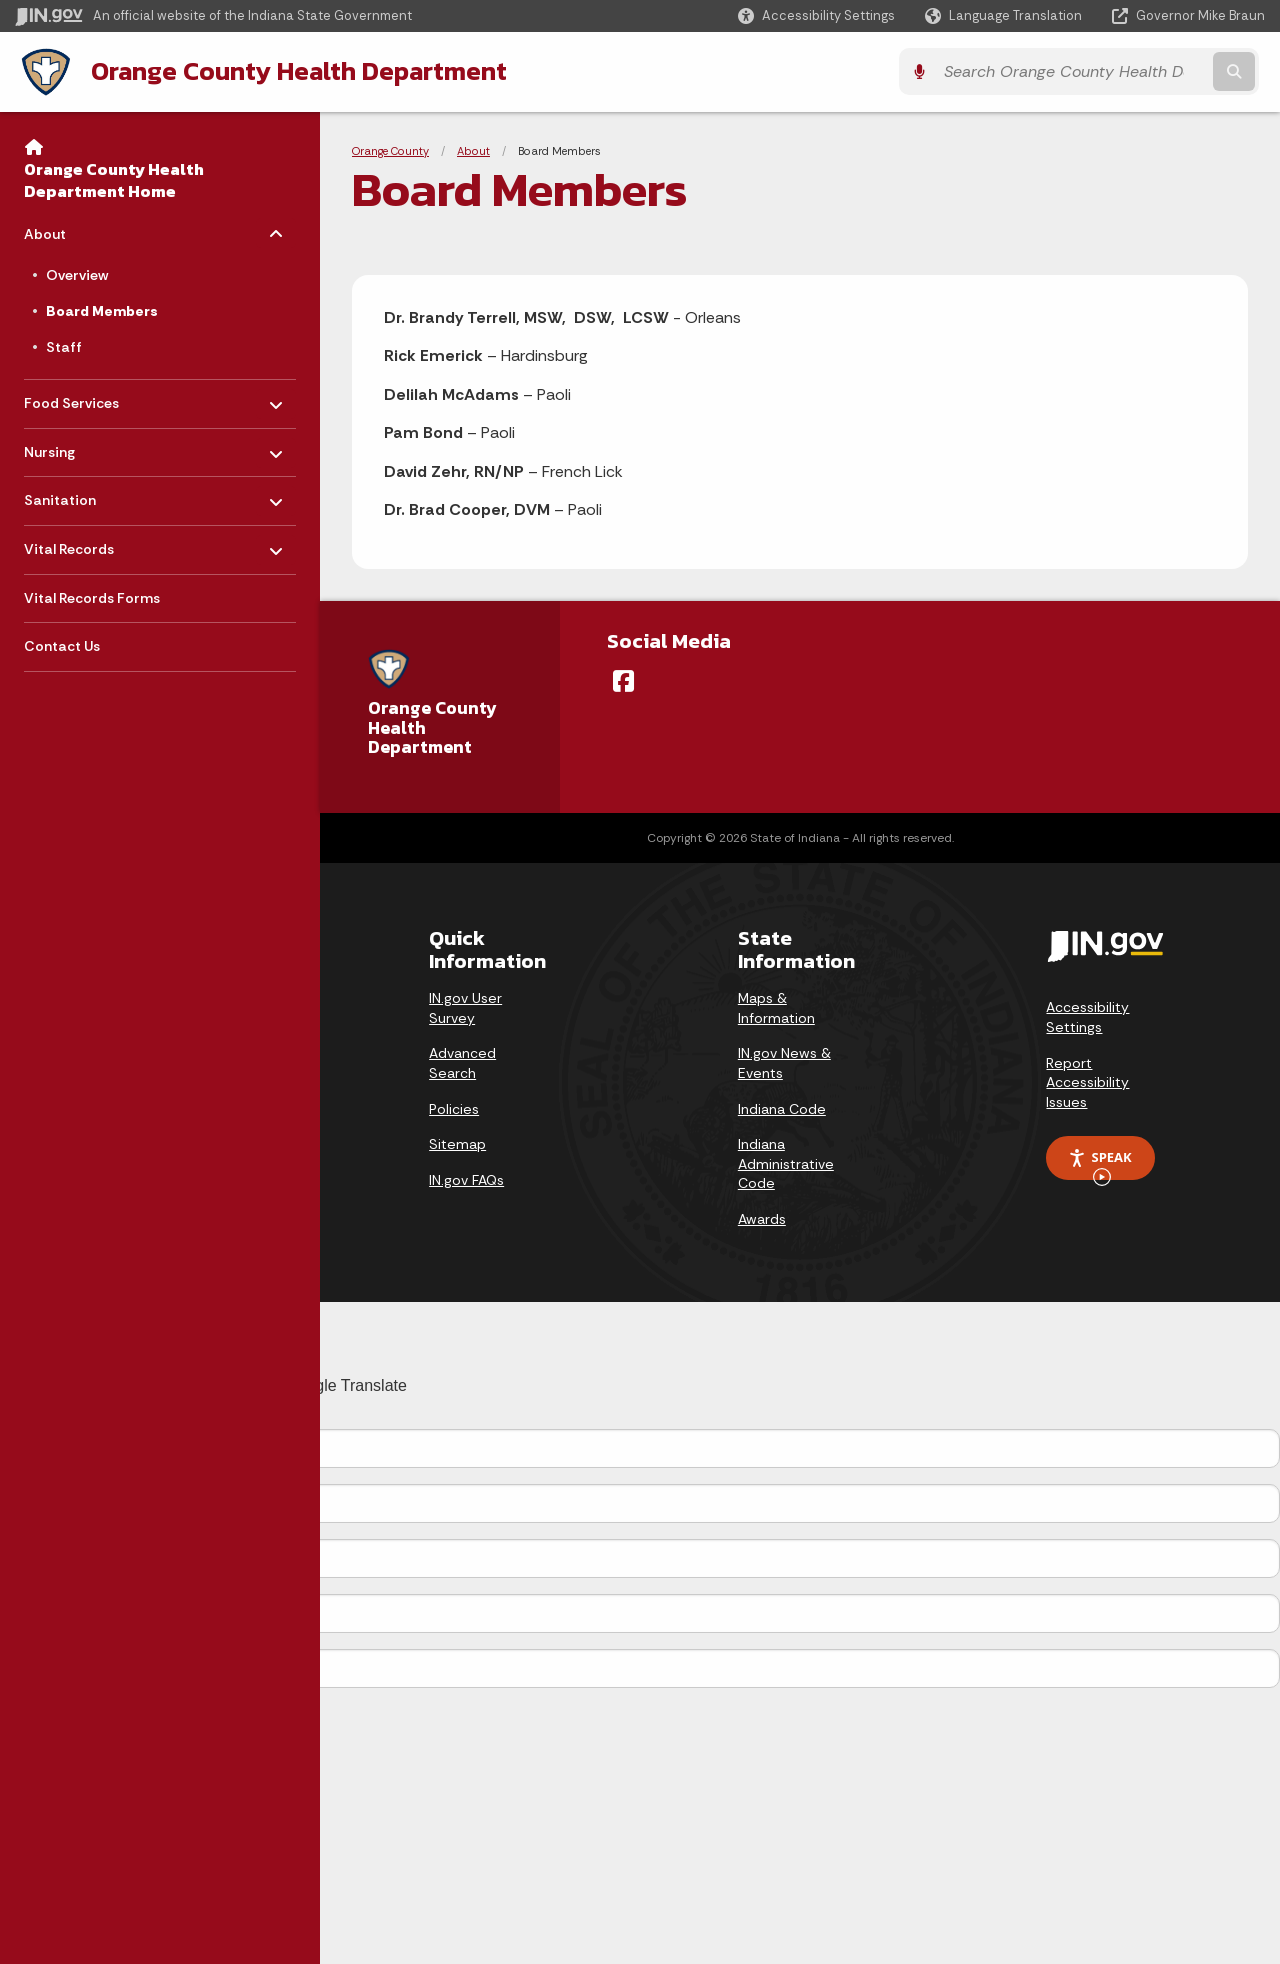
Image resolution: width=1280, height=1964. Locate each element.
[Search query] (1112, 71)
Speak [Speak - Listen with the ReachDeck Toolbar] (1100, 1164)
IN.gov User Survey (465, 1008)
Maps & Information (776, 1008)
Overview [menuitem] (77, 275)
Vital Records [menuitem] (82, 543)
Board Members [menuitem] (102, 310)
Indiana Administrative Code (786, 1163)
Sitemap (457, 1144)
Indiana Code (782, 1108)
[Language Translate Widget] (1005, 16)
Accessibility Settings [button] (1087, 1017)
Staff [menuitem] (64, 346)
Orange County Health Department (293, 71)
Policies (454, 1108)
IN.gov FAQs (466, 1179)
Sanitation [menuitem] (82, 494)
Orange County (390, 150)
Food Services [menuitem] (82, 397)
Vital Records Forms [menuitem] (92, 597)
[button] (816, 15)
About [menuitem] (82, 228)
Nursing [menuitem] (82, 446)
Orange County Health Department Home (114, 179)
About (473, 150)
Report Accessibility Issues (1087, 1081)
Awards (762, 1219)
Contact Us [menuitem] (62, 646)
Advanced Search (462, 1063)
